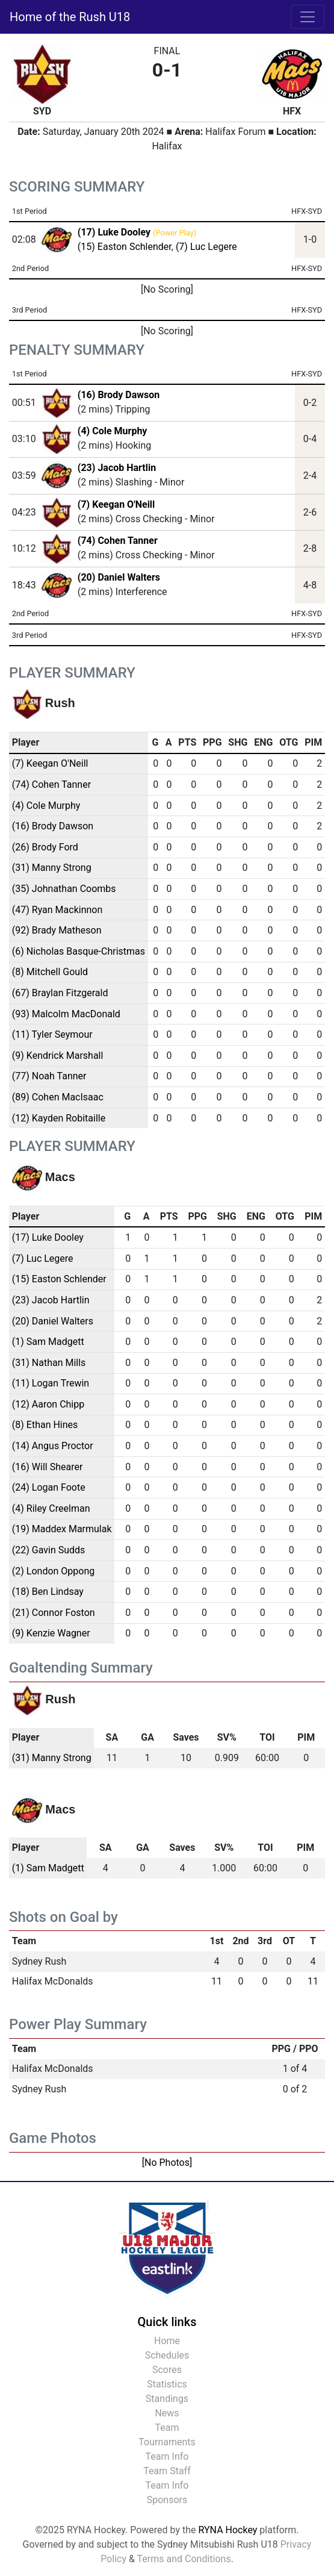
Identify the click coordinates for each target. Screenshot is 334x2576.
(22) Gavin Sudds (48, 1550)
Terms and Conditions (184, 2559)
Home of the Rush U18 (70, 17)
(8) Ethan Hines (45, 1424)
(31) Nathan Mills (49, 1362)
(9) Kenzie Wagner (51, 1633)
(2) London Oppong (53, 1571)
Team (167, 2427)
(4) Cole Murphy (112, 431)
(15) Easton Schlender (125, 246)
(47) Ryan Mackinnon (57, 909)
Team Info (167, 2456)
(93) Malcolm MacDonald (66, 1014)
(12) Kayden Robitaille (58, 1118)
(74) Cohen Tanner (118, 540)
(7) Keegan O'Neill (116, 504)
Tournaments (167, 2442)
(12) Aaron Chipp (48, 1404)
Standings (167, 2398)
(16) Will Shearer (47, 1467)
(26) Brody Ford (45, 847)
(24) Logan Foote (48, 1487)
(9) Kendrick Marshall (58, 1055)
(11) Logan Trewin (50, 1383)
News (167, 2413)
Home (167, 2341)
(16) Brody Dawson (118, 395)
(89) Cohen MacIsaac (58, 1097)
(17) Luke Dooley (48, 1237)
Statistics (167, 2384)
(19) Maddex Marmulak (62, 1529)
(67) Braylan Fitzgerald (60, 993)
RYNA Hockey (228, 2530)
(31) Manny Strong (51, 867)
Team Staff (167, 2471)
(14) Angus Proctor (52, 1446)
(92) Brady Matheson (57, 930)
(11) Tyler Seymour (52, 1034)
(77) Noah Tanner (49, 1076)
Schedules (167, 2355)
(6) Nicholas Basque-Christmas (78, 951)
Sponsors (167, 2500)
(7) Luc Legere (206, 246)
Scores (167, 2369)
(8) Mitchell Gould (50, 972)
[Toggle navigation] (307, 17)
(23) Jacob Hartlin (117, 467)
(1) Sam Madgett (48, 1341)
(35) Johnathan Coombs (64, 888)
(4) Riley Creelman (51, 1508)
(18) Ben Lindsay (48, 1591)
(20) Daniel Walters (119, 577)
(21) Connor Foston (53, 1612)
